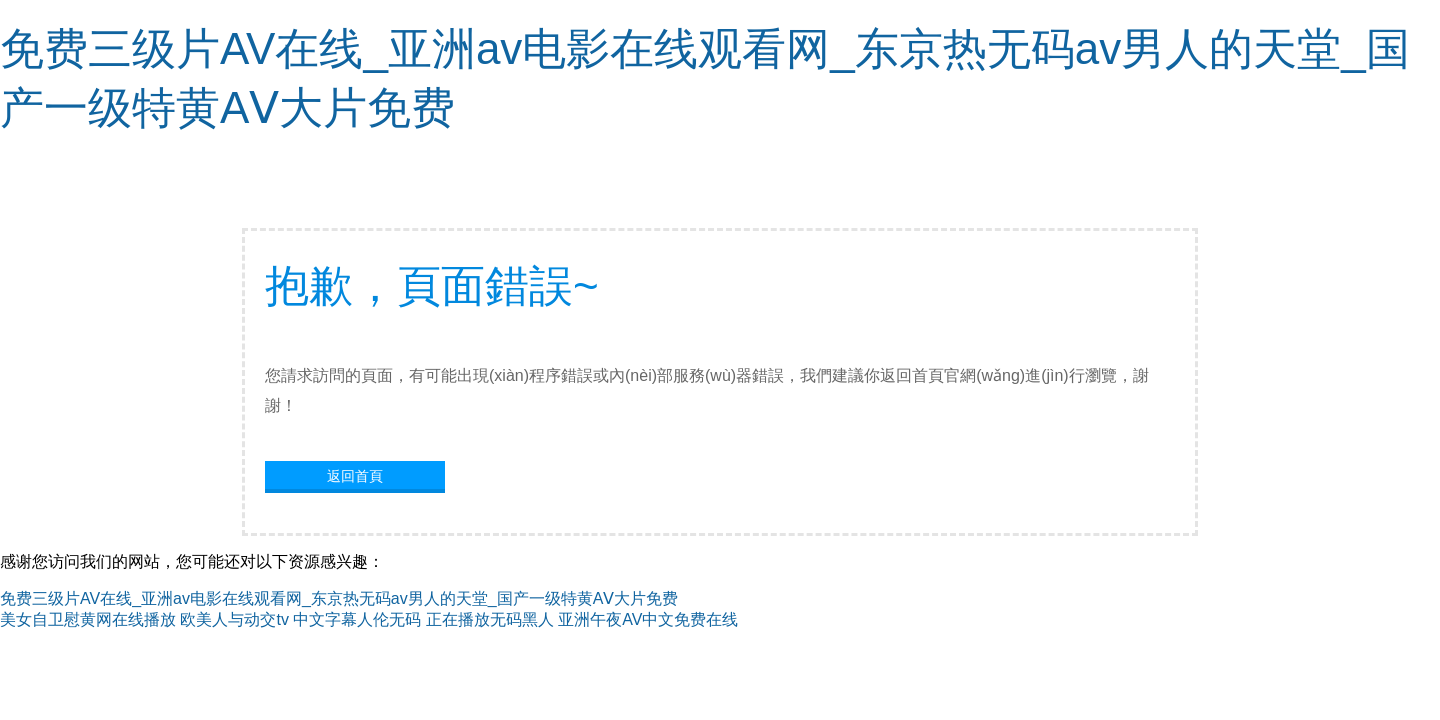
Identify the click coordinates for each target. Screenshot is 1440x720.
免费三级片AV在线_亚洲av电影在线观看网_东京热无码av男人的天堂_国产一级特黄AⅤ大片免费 (339, 598)
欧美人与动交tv (234, 619)
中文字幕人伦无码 (357, 619)
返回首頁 (355, 476)
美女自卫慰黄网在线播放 (88, 619)
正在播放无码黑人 (490, 619)
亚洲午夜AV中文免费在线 (648, 619)
